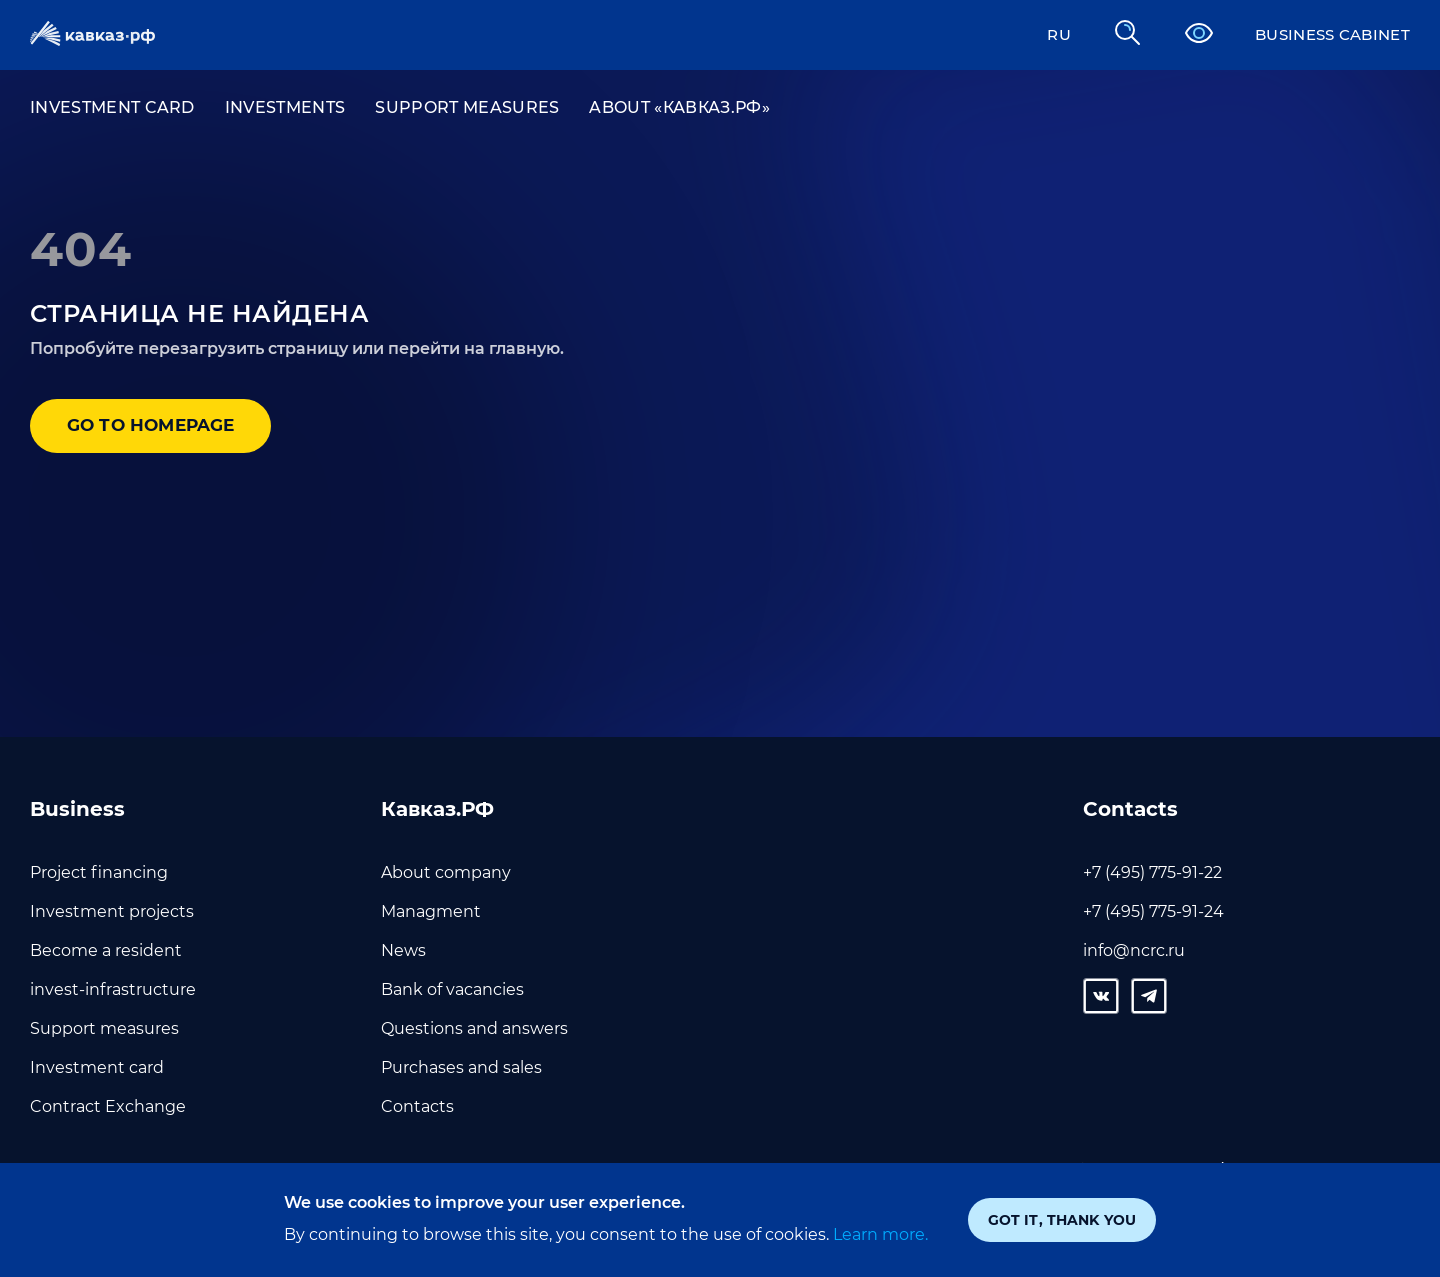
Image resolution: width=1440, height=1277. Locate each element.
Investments (285, 107)
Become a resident (106, 950)
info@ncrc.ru (1134, 950)
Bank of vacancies (452, 989)
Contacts (417, 1106)
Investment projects (112, 911)
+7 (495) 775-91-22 (1152, 872)
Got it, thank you (1062, 1220)
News (403, 950)
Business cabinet (1326, 34)
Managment (431, 911)
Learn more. (878, 1234)
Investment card (112, 107)
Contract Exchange (108, 1106)
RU (1046, 34)
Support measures (467, 107)
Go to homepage (159, 427)
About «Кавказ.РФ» (679, 107)
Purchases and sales (461, 1067)
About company (446, 872)
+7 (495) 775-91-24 (1153, 911)
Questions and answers (474, 1028)
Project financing (99, 872)
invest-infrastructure (113, 989)
